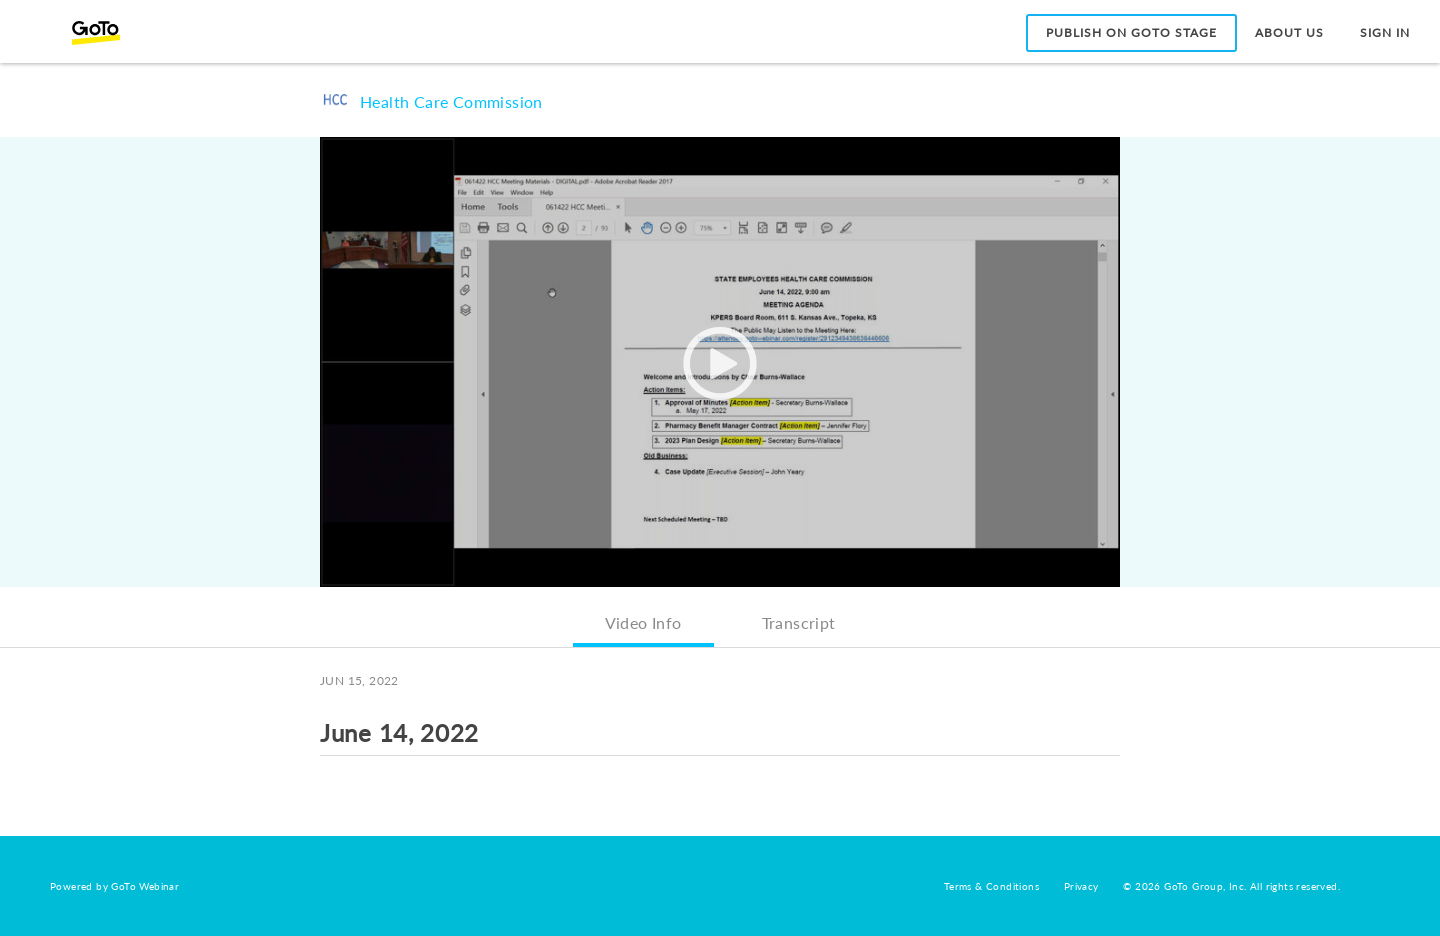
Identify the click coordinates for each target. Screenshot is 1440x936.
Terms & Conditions (991, 886)
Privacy (1081, 886)
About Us (1289, 32)
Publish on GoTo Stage (1131, 32)
